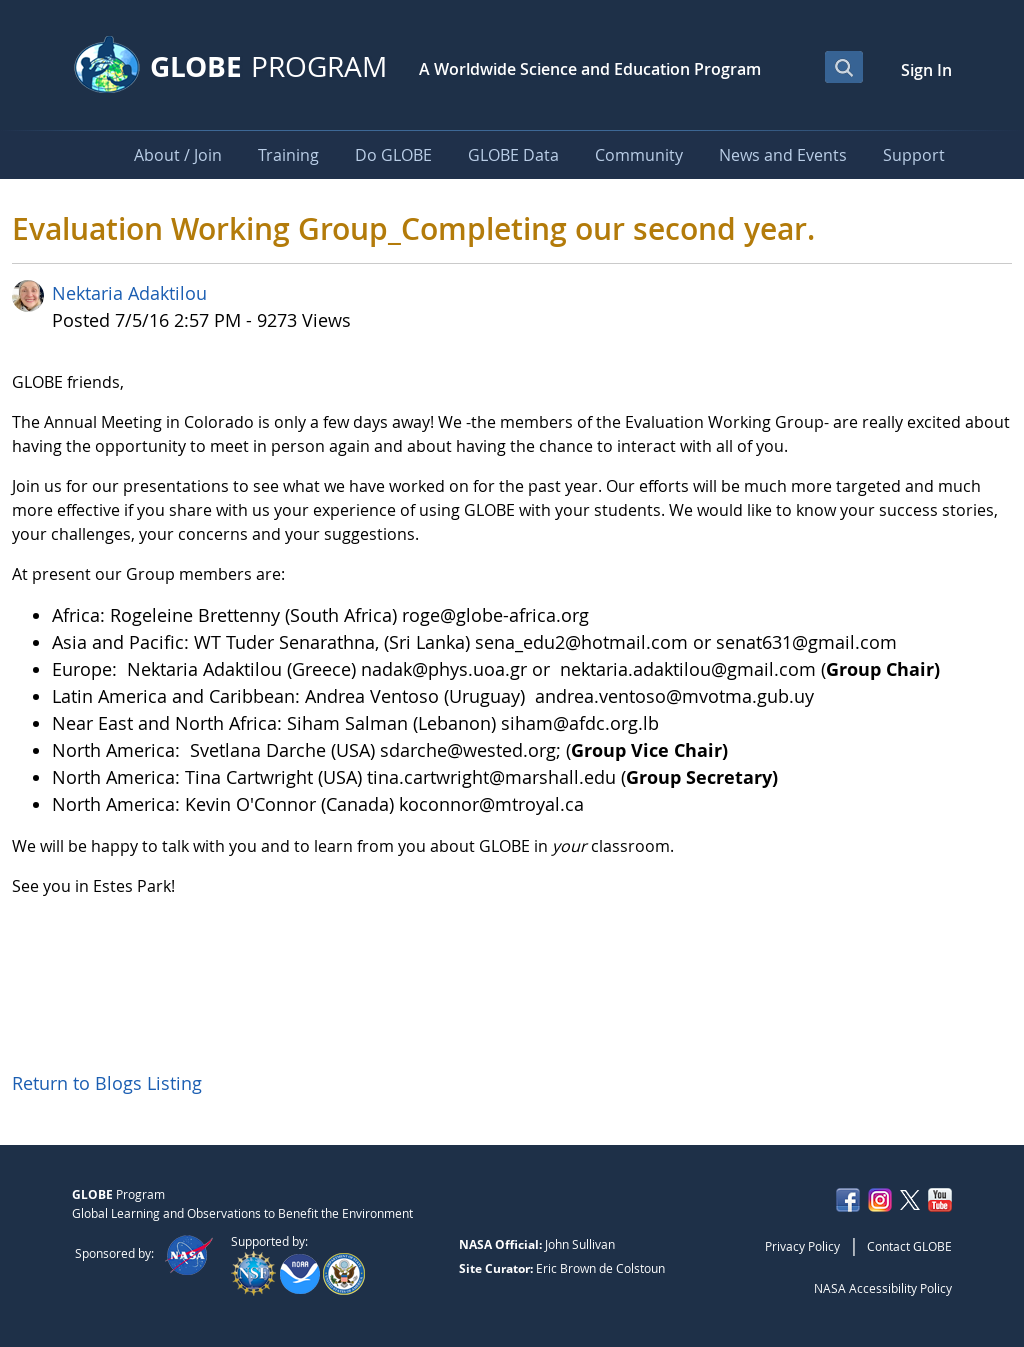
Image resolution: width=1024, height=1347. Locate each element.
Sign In (926, 70)
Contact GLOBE (909, 1246)
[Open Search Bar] (844, 67)
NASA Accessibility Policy (883, 1288)
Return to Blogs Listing (107, 1083)
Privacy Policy (802, 1246)
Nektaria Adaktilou (129, 293)
